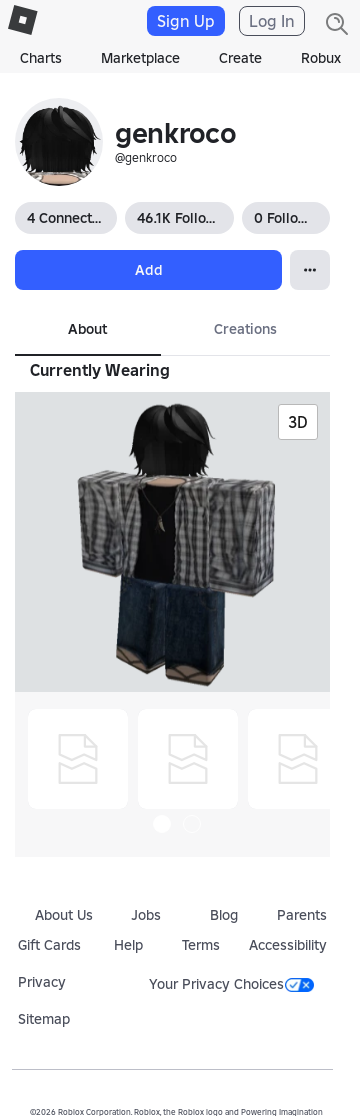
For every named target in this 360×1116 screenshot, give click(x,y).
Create (240, 58)
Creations (245, 329)
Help (128, 945)
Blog (224, 915)
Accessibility (288, 945)
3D (298, 422)
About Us (64, 915)
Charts (41, 58)
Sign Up (186, 21)
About (87, 329)
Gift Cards (49, 945)
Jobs (146, 915)
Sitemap (44, 1019)
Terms (201, 945)
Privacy (42, 982)
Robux (321, 58)
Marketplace (140, 58)
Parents (302, 915)
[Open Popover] (310, 270)
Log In (272, 21)
